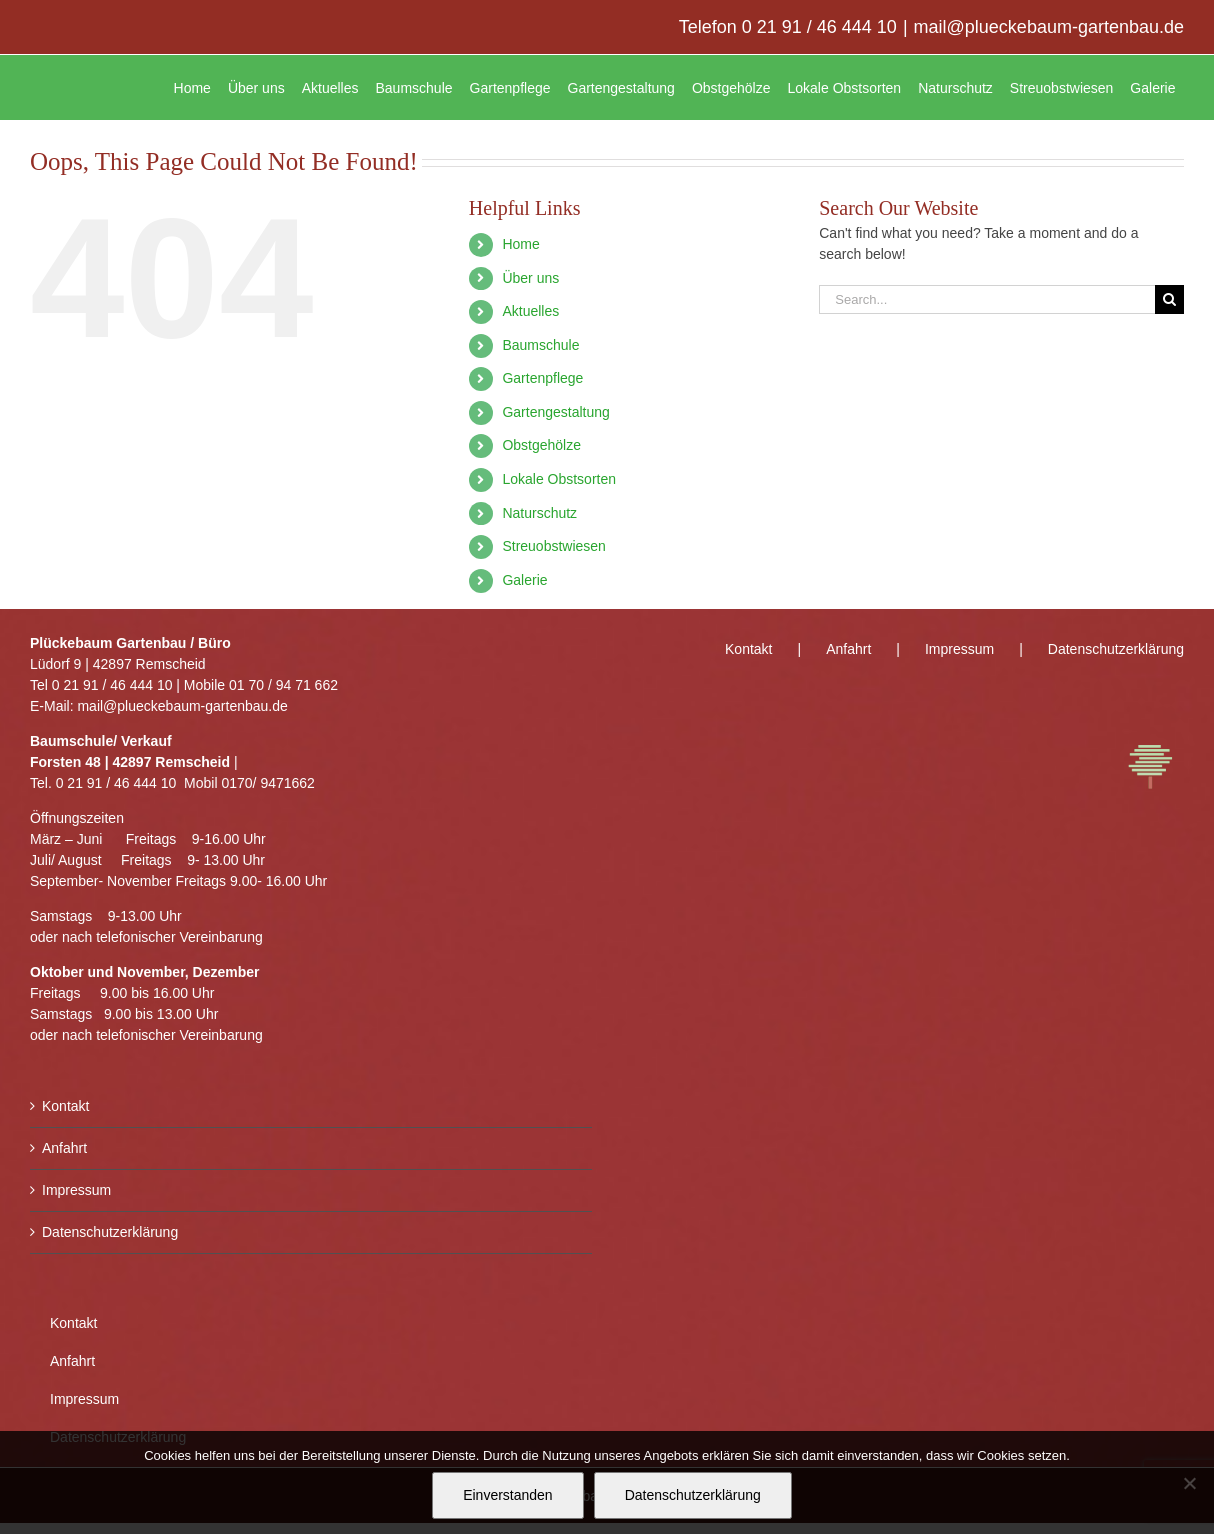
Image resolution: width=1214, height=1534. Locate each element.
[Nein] (1189, 1483)
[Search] (1169, 299)
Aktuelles (530, 311)
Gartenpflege (542, 378)
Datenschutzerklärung (110, 1232)
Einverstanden (508, 1495)
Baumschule (540, 345)
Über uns (530, 278)
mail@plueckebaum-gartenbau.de (1049, 27)
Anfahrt (64, 1148)
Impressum (76, 1190)
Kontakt (65, 1106)
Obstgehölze (541, 445)
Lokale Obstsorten (559, 479)
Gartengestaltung (555, 412)
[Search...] (987, 299)
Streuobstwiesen (554, 546)
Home (520, 244)
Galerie (524, 580)
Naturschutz (539, 513)
